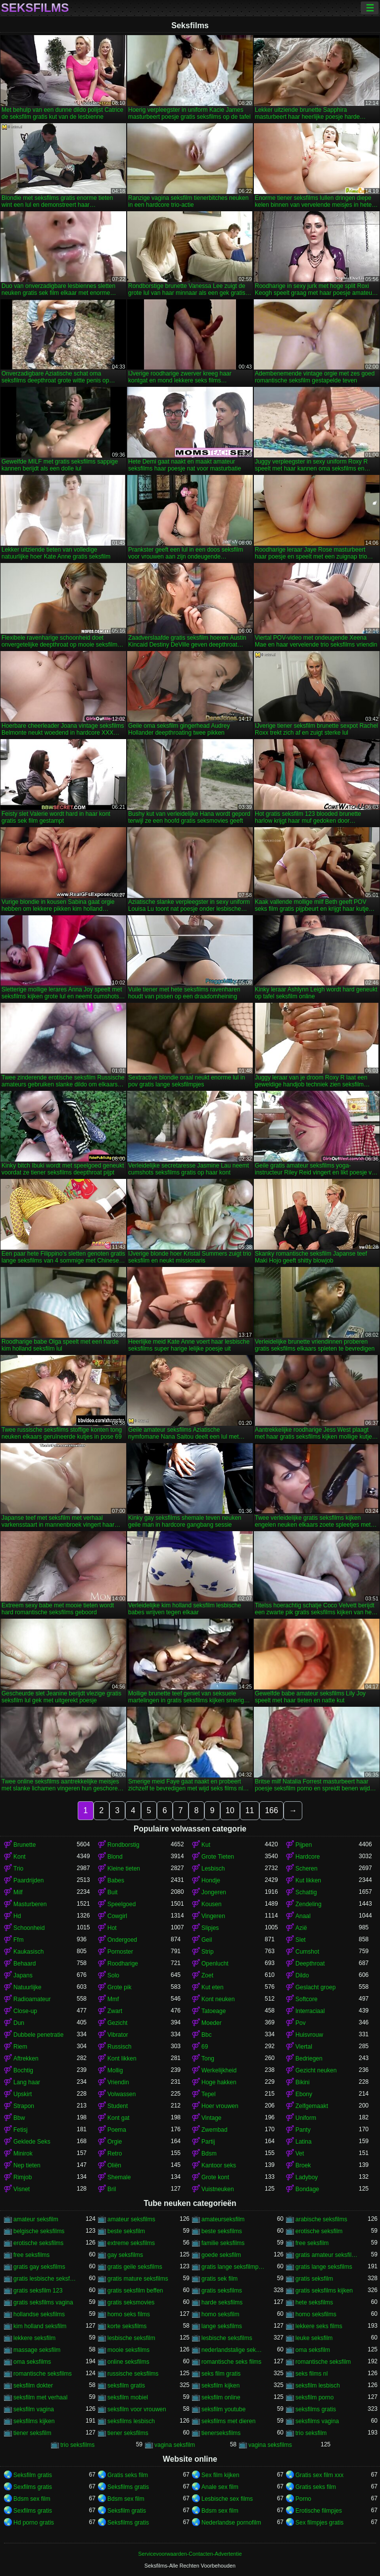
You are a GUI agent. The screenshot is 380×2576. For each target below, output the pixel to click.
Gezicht (117, 2022)
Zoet (207, 1975)
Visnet (21, 2189)
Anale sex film (219, 2486)
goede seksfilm (221, 2254)
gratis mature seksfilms (137, 2278)
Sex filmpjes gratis (319, 2522)
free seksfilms (31, 2254)
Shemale (119, 2177)
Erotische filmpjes (318, 2510)
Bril (111, 2189)
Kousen (211, 1904)
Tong (207, 2058)
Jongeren (213, 1892)
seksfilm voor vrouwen (136, 2409)
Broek (303, 2165)
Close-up (25, 2011)
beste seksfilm (126, 2231)
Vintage (211, 2117)
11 (249, 1810)
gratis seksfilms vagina (43, 2302)
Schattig (306, 1892)
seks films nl (311, 2373)
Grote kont (215, 2177)
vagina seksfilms (270, 2444)
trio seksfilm (311, 2433)
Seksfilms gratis (128, 2486)
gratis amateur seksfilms (327, 2254)
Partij (208, 2141)
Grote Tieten (217, 1856)
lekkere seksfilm (34, 2338)
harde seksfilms (221, 2302)
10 (230, 1810)
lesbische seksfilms (226, 2338)
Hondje (210, 1880)
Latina (303, 2141)
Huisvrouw (309, 2034)
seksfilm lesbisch (317, 2385)
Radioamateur (31, 1999)
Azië (301, 1927)
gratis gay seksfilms (39, 2266)
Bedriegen (309, 2058)
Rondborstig (123, 1844)
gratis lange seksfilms (323, 2266)
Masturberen (30, 1904)
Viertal (303, 2046)
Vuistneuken (217, 2189)
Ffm (18, 1939)
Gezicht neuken (315, 2070)
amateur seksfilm (35, 2219)
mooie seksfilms (128, 2349)
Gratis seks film (127, 2475)
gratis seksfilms (221, 2290)
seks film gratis (220, 2373)
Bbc (206, 2034)
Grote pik (119, 1987)
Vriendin (118, 2082)
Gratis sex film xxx (319, 2475)
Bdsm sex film (31, 2498)
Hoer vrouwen (219, 2106)
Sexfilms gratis (32, 2486)
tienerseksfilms (220, 2433)
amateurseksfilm (222, 2219)
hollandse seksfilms (39, 2314)
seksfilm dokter (33, 2385)
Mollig (115, 2070)
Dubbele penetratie (38, 2034)
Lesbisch (213, 1868)
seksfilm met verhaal (40, 2397)
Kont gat (118, 2117)
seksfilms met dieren (228, 2421)
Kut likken (308, 1880)
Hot (112, 1927)
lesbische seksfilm (131, 2338)
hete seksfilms (314, 2302)
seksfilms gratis (315, 2409)
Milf (18, 1892)
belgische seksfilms (38, 2231)
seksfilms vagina (317, 2421)
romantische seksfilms (42, 2373)
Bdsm (209, 2153)
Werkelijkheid (219, 2070)
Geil (206, 1939)
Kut (205, 1844)
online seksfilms (128, 2361)
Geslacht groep (315, 1987)
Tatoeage (213, 2011)
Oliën (114, 2165)
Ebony (303, 2094)
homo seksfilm (220, 2314)
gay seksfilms (125, 2254)
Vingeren (213, 1916)
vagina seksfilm (174, 2444)
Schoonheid (29, 1927)
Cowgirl (117, 1916)
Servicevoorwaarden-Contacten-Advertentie (189, 2554)
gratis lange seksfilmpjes (233, 2266)
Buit (112, 1892)
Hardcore (307, 1856)
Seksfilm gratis (32, 2475)
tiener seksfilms (127, 2433)
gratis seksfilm (314, 2278)
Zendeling (308, 1904)
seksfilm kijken (220, 2385)
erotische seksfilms (38, 2243)
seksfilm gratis (126, 2385)
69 (204, 2046)
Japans (23, 1975)
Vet (299, 2153)
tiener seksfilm (32, 2433)
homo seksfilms (315, 2314)
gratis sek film (219, 2278)
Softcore (306, 1999)
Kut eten (212, 1987)
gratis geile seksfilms (134, 2266)
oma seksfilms (32, 2361)
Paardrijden (28, 1880)
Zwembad (214, 2129)
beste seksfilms (221, 2231)
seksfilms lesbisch (131, 2421)
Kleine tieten (123, 1868)
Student (117, 2106)
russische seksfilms (132, 2373)
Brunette (24, 1844)
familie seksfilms (222, 2243)
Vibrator (117, 2034)
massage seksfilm (36, 2349)
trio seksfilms (77, 2444)
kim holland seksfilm (39, 2326)
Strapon (23, 2106)
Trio (18, 1868)
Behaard (24, 1963)
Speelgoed (121, 1904)
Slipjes (210, 1927)
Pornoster (120, 1951)
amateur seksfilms (131, 2219)
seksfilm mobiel (127, 2397)
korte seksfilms (126, 2326)
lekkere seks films (318, 2326)
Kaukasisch (28, 1951)
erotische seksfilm (318, 2231)
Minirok (23, 2153)
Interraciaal (310, 2011)
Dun (18, 2022)
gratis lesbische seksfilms (45, 2278)
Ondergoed (122, 1939)
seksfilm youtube (223, 2409)
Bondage (307, 2189)
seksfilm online (220, 2397)
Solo (113, 1975)
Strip (207, 1951)
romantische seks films (231, 2361)
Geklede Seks (31, 2141)
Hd (17, 1916)
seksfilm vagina (33, 2409)
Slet (300, 1939)
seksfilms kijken (33, 2421)
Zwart (114, 2011)
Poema (116, 2129)
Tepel (208, 2094)
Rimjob (22, 2177)
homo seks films (128, 2314)
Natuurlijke (27, 1987)
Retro (114, 2153)
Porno (303, 2498)
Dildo (302, 1975)
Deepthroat (310, 1963)
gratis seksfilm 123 (37, 2290)
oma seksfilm (312, 2349)
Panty (303, 2129)
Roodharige (122, 1963)
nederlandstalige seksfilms (233, 2349)
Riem (20, 2046)
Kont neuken (218, 1999)
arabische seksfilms (321, 2219)
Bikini (302, 2082)
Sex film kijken (220, 2475)
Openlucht (215, 1963)
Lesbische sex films (227, 2498)
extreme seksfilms (131, 2243)
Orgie (114, 2141)
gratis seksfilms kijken (324, 2290)
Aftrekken (26, 2058)
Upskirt (22, 2094)
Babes (115, 1880)
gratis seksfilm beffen (135, 2290)
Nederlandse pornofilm (231, 2522)
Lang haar (26, 2082)
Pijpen (303, 1844)
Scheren (306, 1868)
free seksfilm (312, 2243)
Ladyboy (306, 2177)
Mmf (113, 1999)
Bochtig (23, 2070)
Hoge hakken (219, 2082)
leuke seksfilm (313, 2338)
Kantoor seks (218, 2165)
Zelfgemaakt (311, 2106)
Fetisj (20, 2129)
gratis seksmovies (130, 2302)
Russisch (119, 2046)
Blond (115, 1856)
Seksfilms (35, 7)
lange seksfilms (221, 2326)
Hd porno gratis (33, 2522)
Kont (19, 1856)
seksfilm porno (314, 2397)
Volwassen (121, 2094)
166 (271, 1810)
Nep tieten (27, 2165)
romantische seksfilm (323, 2361)
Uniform (305, 2117)
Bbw (19, 2117)
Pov (300, 2022)
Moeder (211, 2022)
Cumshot (307, 1951)
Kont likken (122, 2058)
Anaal (303, 1916)
